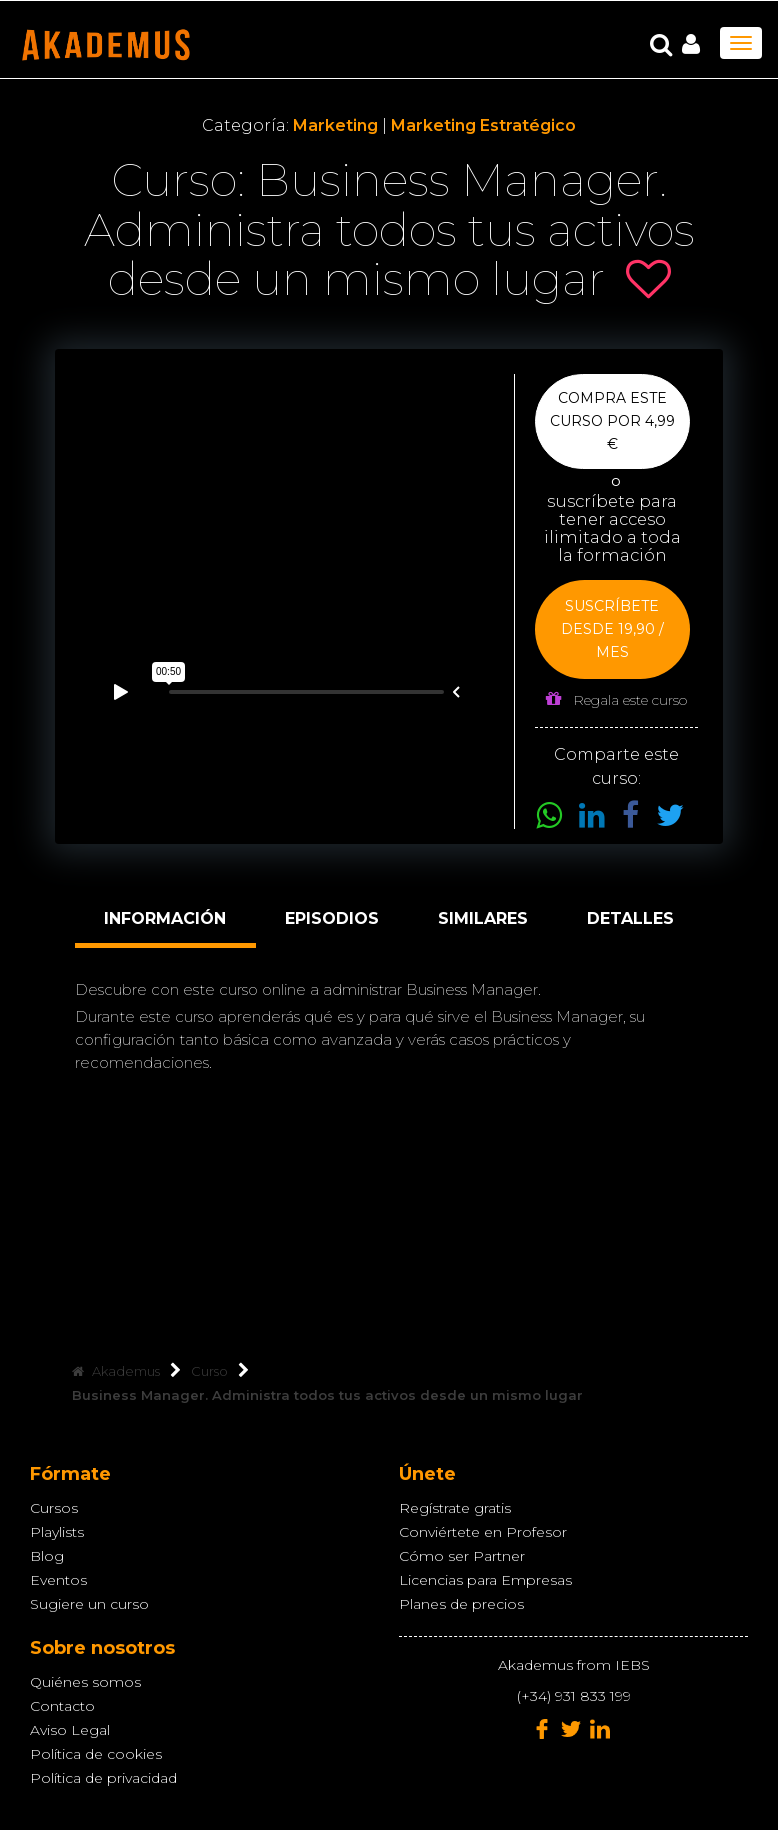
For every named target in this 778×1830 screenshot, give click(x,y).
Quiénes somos (85, 1682)
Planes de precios (461, 1604)
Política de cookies (96, 1754)
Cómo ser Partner (462, 1556)
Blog (47, 1556)
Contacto (62, 1706)
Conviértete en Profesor (483, 1532)
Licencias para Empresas (485, 1580)
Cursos (54, 1508)
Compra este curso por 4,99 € (612, 421)
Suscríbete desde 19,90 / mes (612, 629)
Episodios (332, 918)
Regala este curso (616, 699)
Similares (483, 918)
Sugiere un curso (89, 1604)
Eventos (58, 1580)
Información (165, 918)
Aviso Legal (70, 1730)
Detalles (630, 918)
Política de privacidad (103, 1778)
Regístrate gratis (455, 1508)
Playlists (57, 1532)
